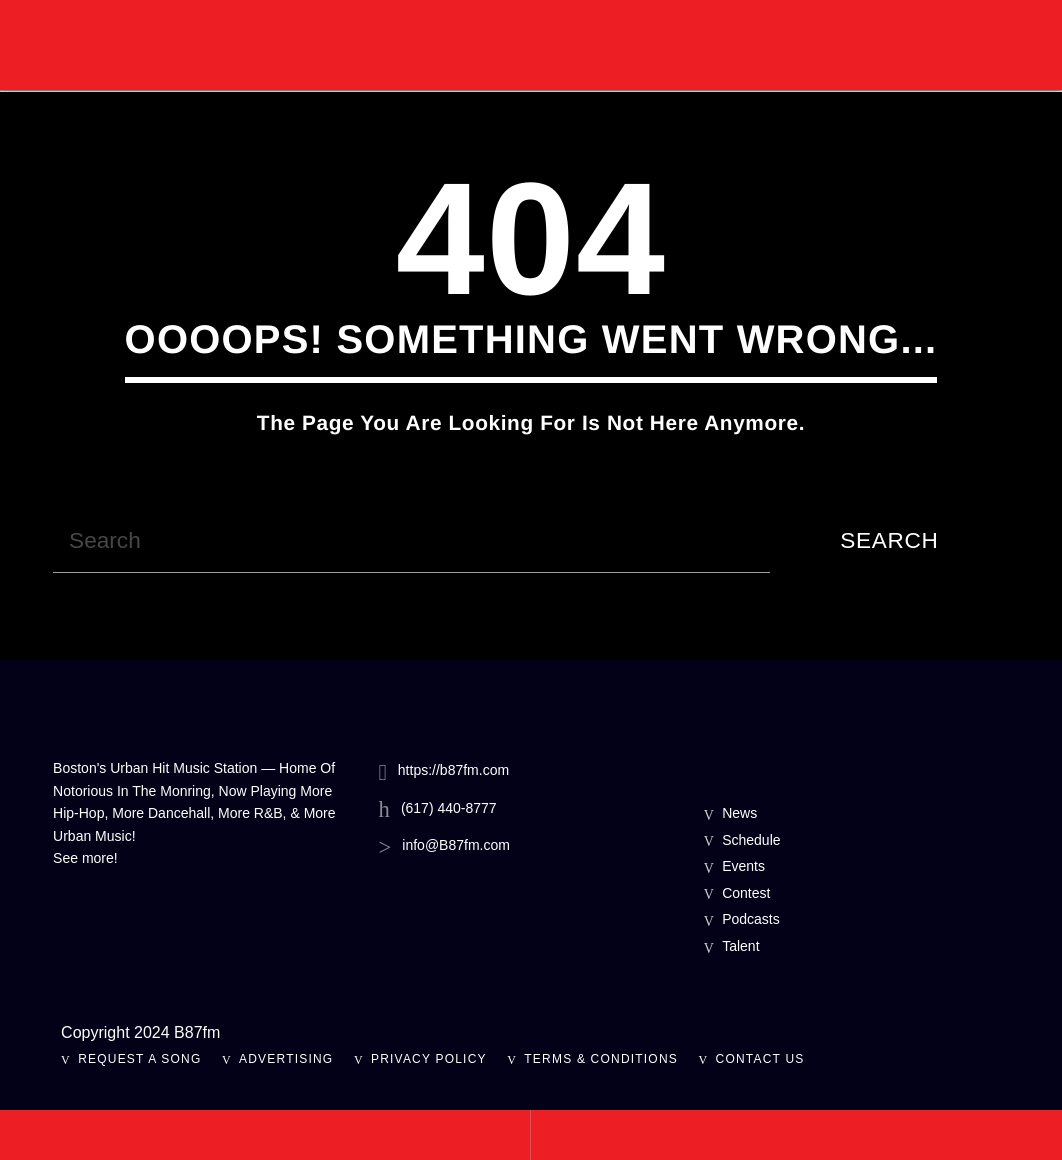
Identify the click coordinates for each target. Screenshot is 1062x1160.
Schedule (751, 840)
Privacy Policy (429, 1059)
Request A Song (139, 1059)
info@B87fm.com (456, 845)
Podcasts (751, 919)
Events (743, 866)
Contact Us (760, 1059)
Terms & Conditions (601, 1059)
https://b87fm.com (453, 770)
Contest (746, 893)
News (739, 813)
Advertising (286, 1059)
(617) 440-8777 (449, 808)
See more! (85, 858)
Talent (740, 946)
